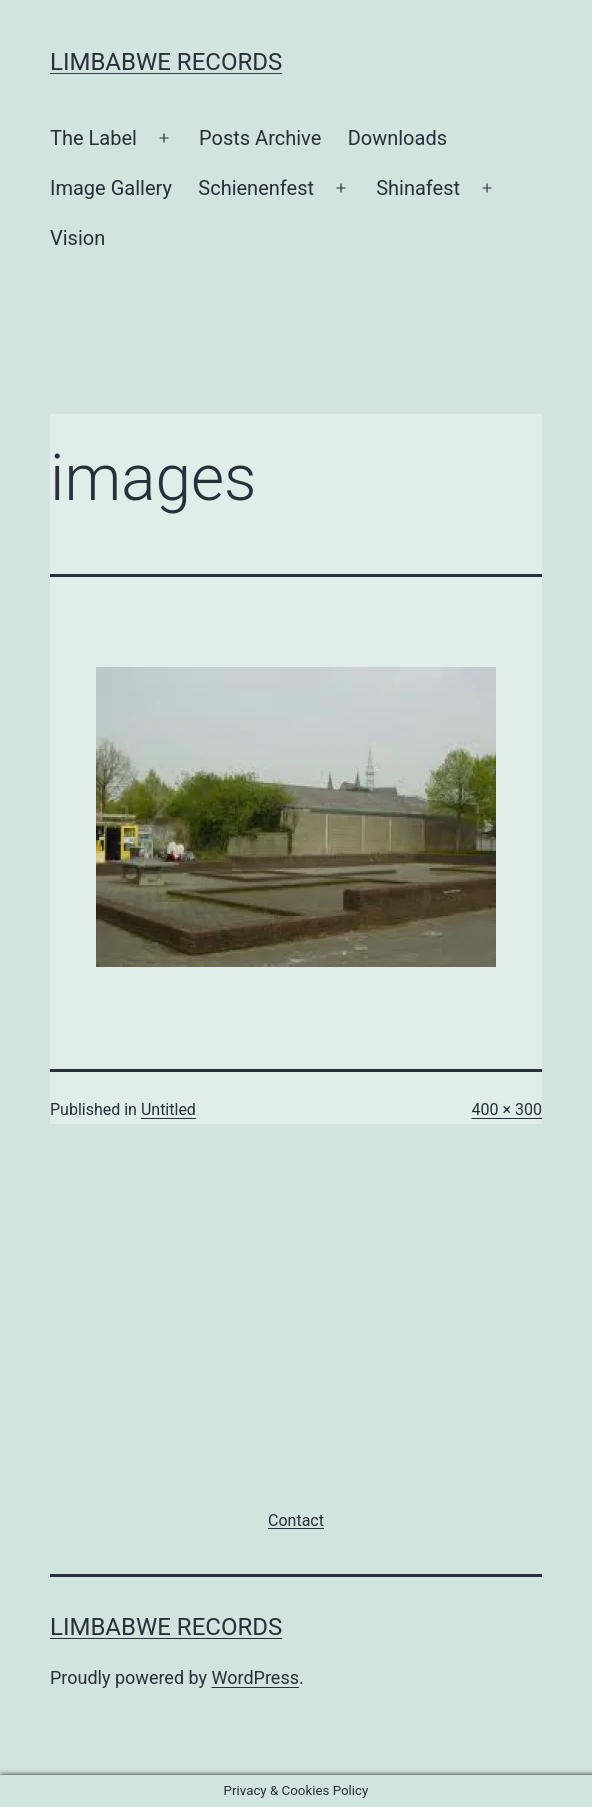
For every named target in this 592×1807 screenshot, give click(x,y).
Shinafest (418, 188)
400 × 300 (507, 1109)
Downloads (397, 138)
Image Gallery (111, 188)
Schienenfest (256, 188)
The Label (93, 138)
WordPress (255, 1677)
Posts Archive (260, 138)
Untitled (168, 1109)
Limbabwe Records (166, 62)
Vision (77, 238)
